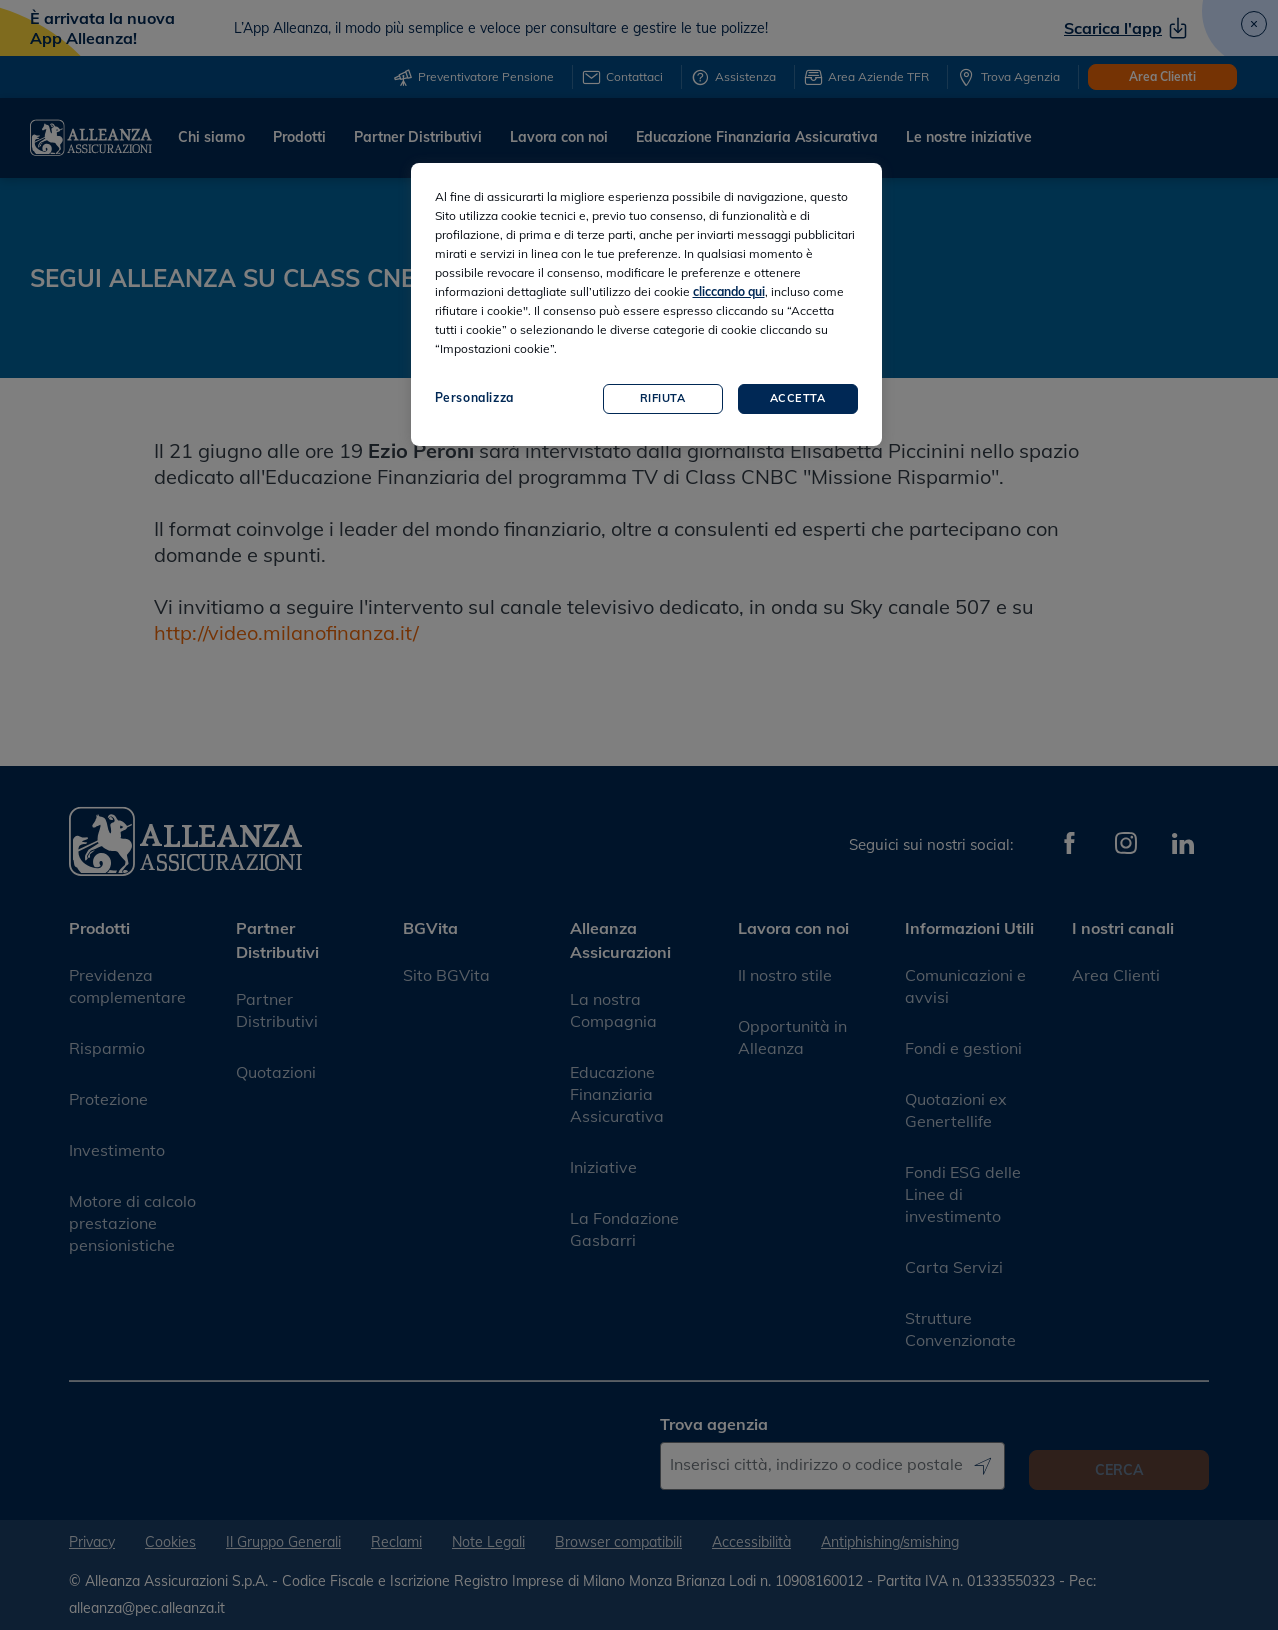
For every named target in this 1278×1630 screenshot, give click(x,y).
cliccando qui (729, 291)
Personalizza (474, 397)
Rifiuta (663, 398)
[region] (646, 304)
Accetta (798, 398)
